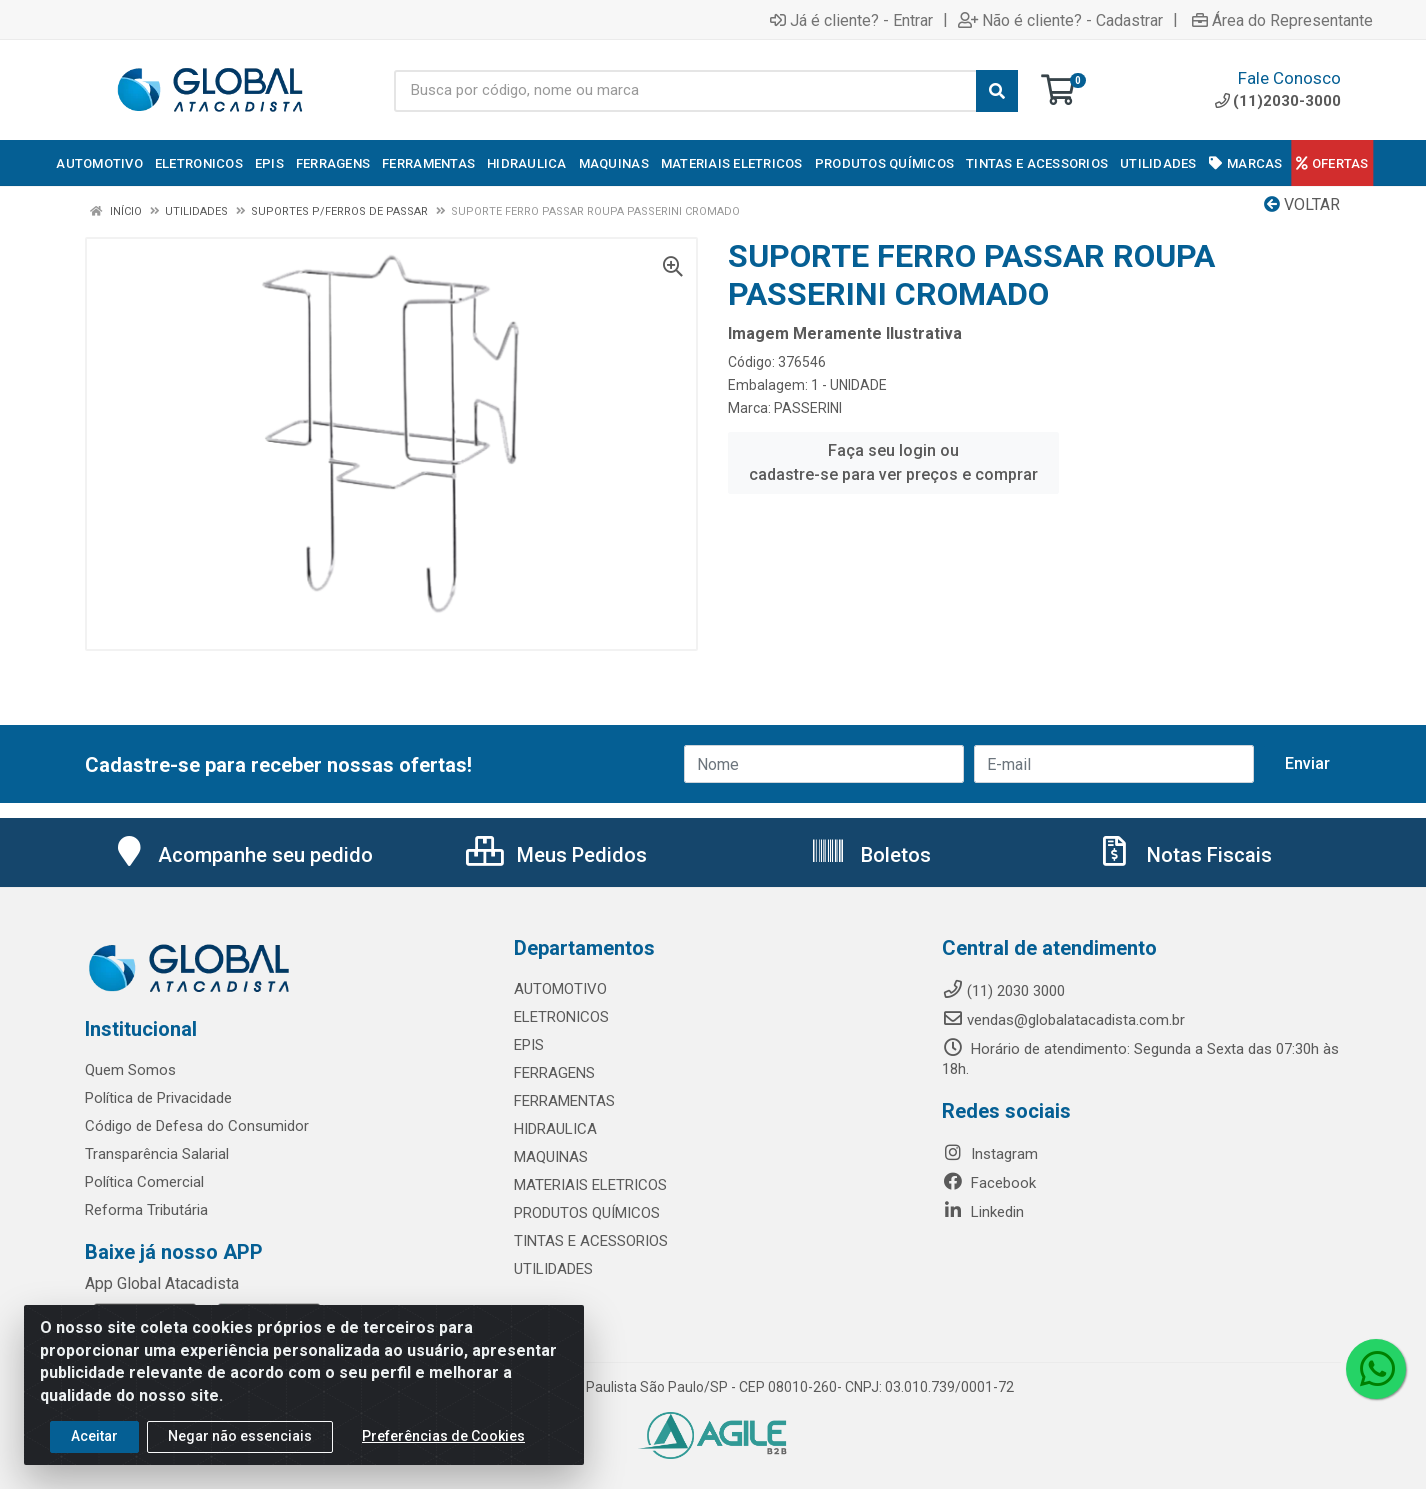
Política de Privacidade (158, 1098)
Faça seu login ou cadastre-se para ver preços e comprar (893, 462)
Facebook (989, 1183)
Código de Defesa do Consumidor (197, 1126)
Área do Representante (1282, 20)
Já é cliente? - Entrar (851, 20)
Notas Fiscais (1184, 855)
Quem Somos (130, 1070)
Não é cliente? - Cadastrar (1060, 20)
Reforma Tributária (146, 1210)
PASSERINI (808, 408)
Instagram (990, 1154)
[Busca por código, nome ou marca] (685, 91)
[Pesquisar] (997, 91)
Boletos (870, 855)
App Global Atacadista (162, 1283)
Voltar (1302, 204)
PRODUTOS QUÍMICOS (587, 1213)
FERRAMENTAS (564, 1101)
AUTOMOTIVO (560, 989)
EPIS (529, 1045)
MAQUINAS (551, 1157)
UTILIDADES (553, 1269)
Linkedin (983, 1212)
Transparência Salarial (157, 1154)
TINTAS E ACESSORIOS (591, 1241)
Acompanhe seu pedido (242, 855)
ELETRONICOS (561, 1017)
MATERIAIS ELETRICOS (590, 1185)
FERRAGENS (554, 1073)
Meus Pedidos (556, 855)
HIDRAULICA (555, 1129)
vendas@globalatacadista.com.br (1063, 1020)
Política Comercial (144, 1182)
